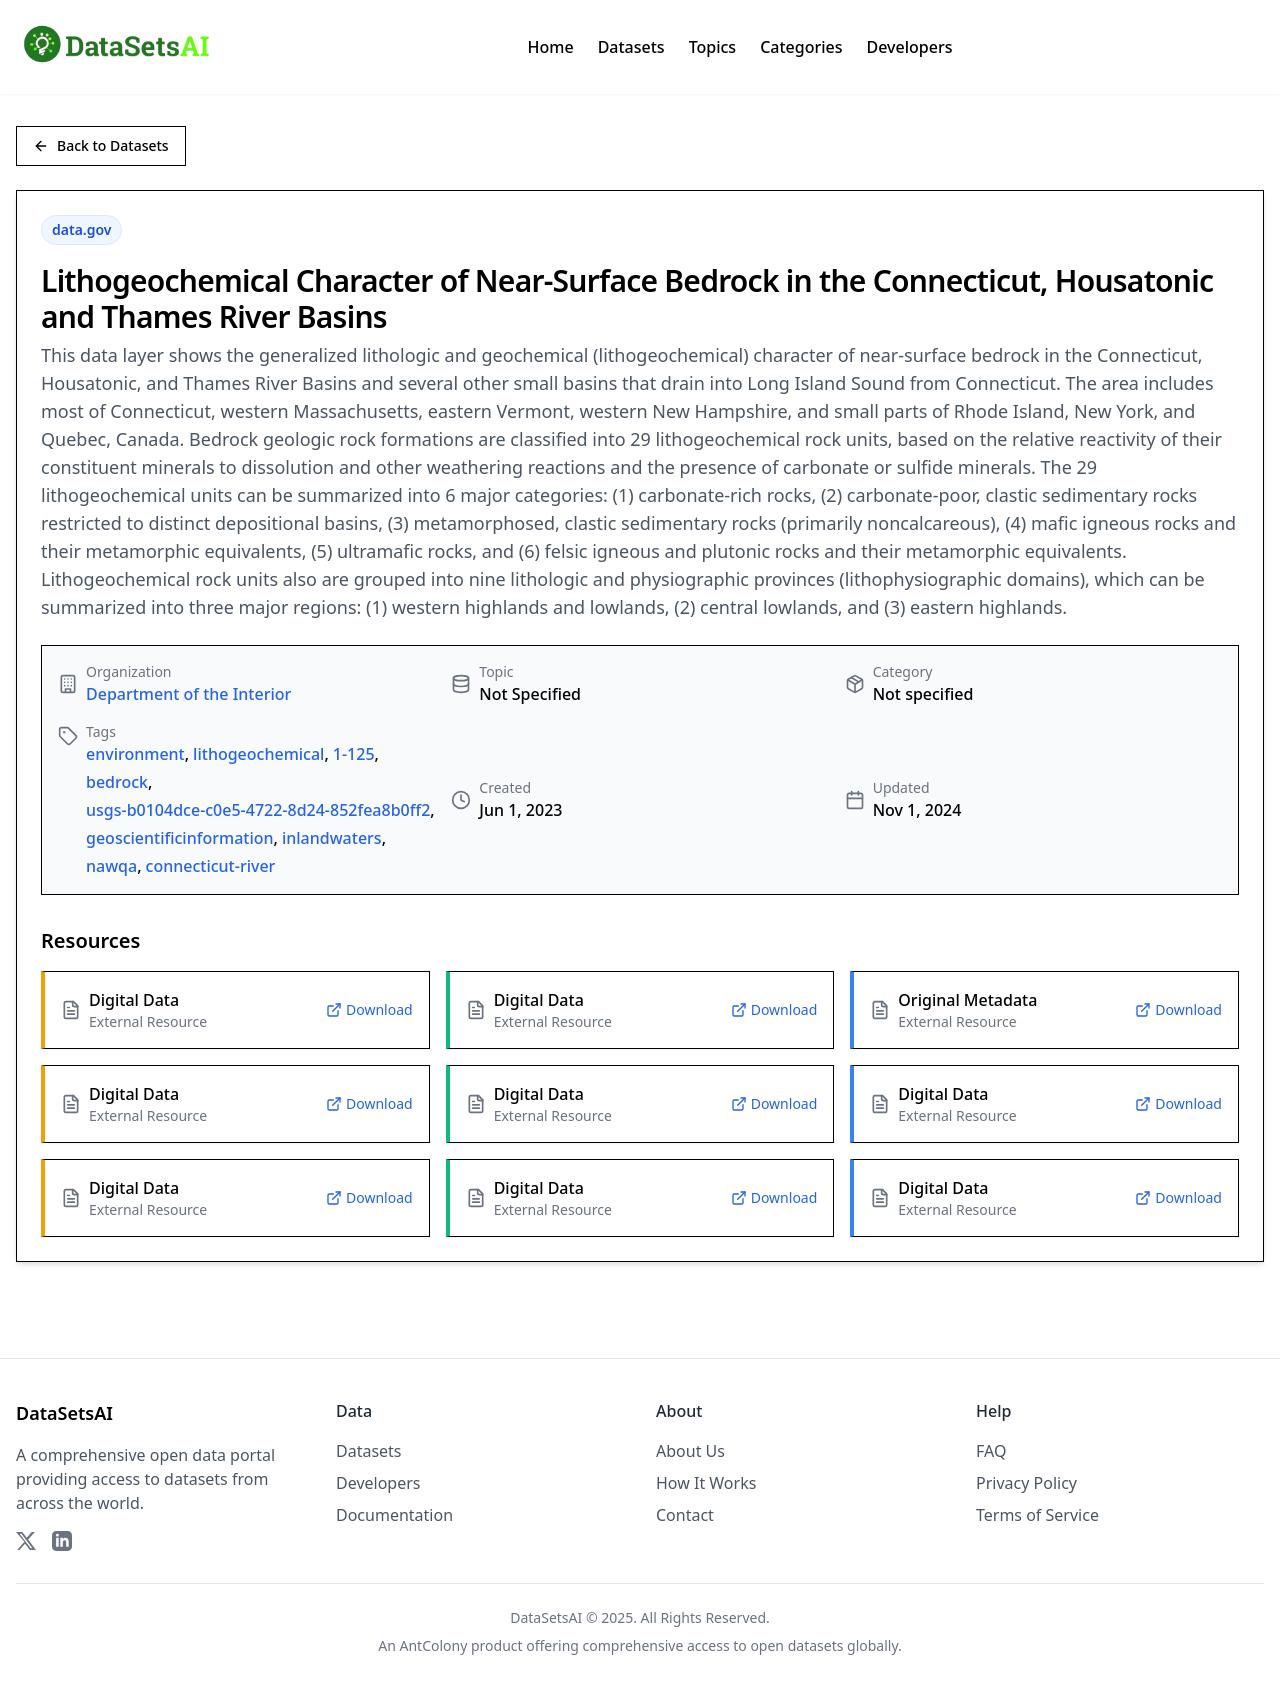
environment (135, 754)
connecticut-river (211, 866)
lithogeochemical (258, 754)
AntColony (434, 1645)
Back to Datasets (101, 145)
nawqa (111, 866)
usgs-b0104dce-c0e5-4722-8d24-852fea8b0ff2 (258, 810)
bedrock (117, 782)
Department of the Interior (188, 694)
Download (369, 1009)
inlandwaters (332, 838)
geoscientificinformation (180, 838)
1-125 (354, 754)
